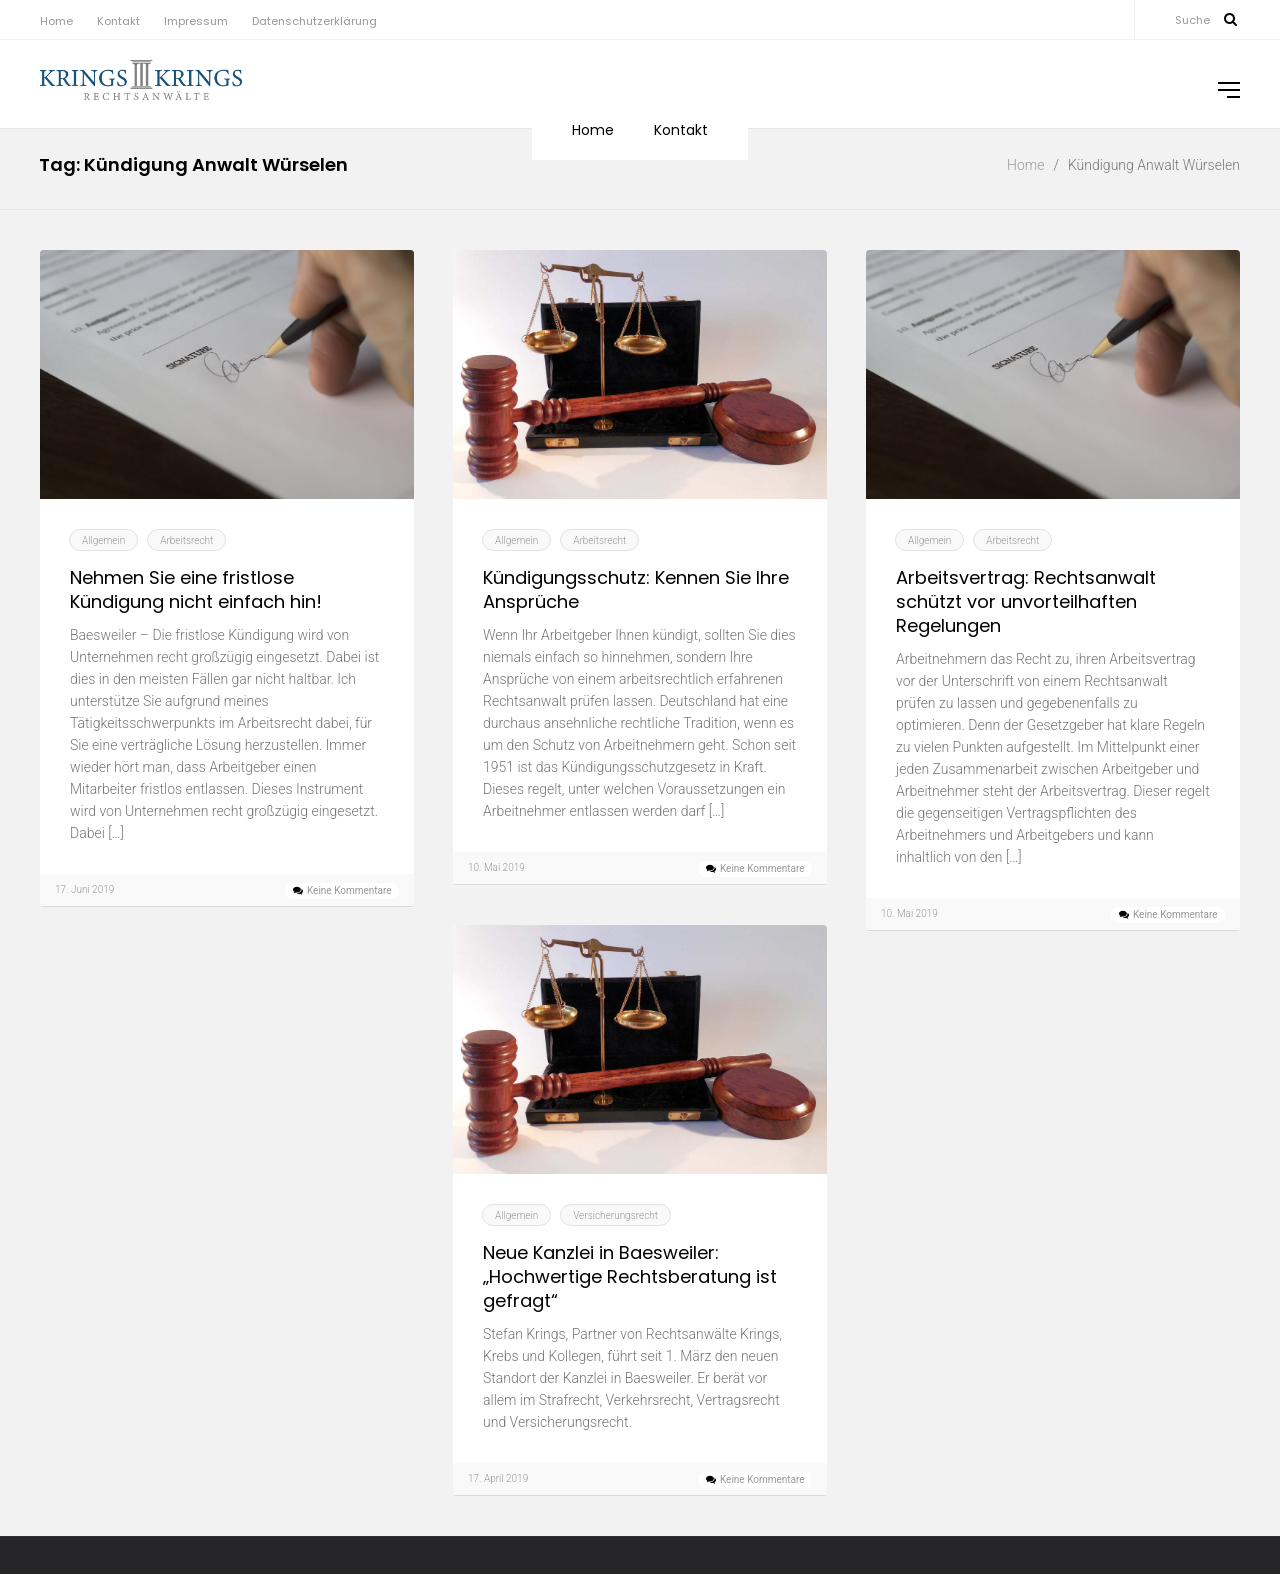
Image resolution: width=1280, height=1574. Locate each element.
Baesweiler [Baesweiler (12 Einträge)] (952, 1538)
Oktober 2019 (82, 1383)
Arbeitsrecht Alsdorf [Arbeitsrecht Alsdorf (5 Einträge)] (936, 1418)
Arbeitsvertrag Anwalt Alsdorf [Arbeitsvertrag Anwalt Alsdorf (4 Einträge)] (1029, 1476)
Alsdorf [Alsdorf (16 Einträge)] (943, 1391)
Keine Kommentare (349, 890)
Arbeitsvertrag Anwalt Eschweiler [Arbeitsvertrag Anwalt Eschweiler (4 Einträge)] (969, 1495)
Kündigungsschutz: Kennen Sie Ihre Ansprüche (636, 590)
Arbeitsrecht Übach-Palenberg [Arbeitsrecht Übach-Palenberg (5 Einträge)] (1119, 1456)
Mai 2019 (67, 1473)
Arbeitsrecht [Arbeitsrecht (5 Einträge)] (1151, 1396)
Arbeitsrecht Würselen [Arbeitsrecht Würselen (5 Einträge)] (942, 1456)
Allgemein (103, 540)
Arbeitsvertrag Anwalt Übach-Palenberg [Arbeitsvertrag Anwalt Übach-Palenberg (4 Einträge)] (967, 1514)
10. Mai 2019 (496, 867)
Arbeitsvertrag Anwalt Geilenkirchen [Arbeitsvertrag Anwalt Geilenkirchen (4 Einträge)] (1148, 1495)
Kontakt (118, 21)
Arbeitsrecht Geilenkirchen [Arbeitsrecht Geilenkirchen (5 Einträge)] (1117, 1437)
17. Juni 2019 (84, 889)
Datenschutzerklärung (314, 21)
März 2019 (72, 1533)
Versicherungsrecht (615, 1215)
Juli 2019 (67, 1413)
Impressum (196, 21)
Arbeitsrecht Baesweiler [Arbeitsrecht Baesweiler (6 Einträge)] (1102, 1417)
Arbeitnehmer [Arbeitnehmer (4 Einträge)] (1062, 1397)
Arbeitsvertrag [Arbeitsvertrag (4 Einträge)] (908, 1476)
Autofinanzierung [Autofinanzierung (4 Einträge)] (1117, 1514)
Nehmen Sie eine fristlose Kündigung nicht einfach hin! (196, 590)
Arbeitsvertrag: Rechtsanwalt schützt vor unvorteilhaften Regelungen (1026, 602)
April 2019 (70, 1503)
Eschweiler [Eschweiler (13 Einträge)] (1131, 1537)
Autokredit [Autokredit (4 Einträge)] (1200, 1514)
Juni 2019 (69, 1443)
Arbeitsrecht (186, 540)
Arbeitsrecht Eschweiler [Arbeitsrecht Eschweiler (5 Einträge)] (947, 1437)
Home (56, 21)
